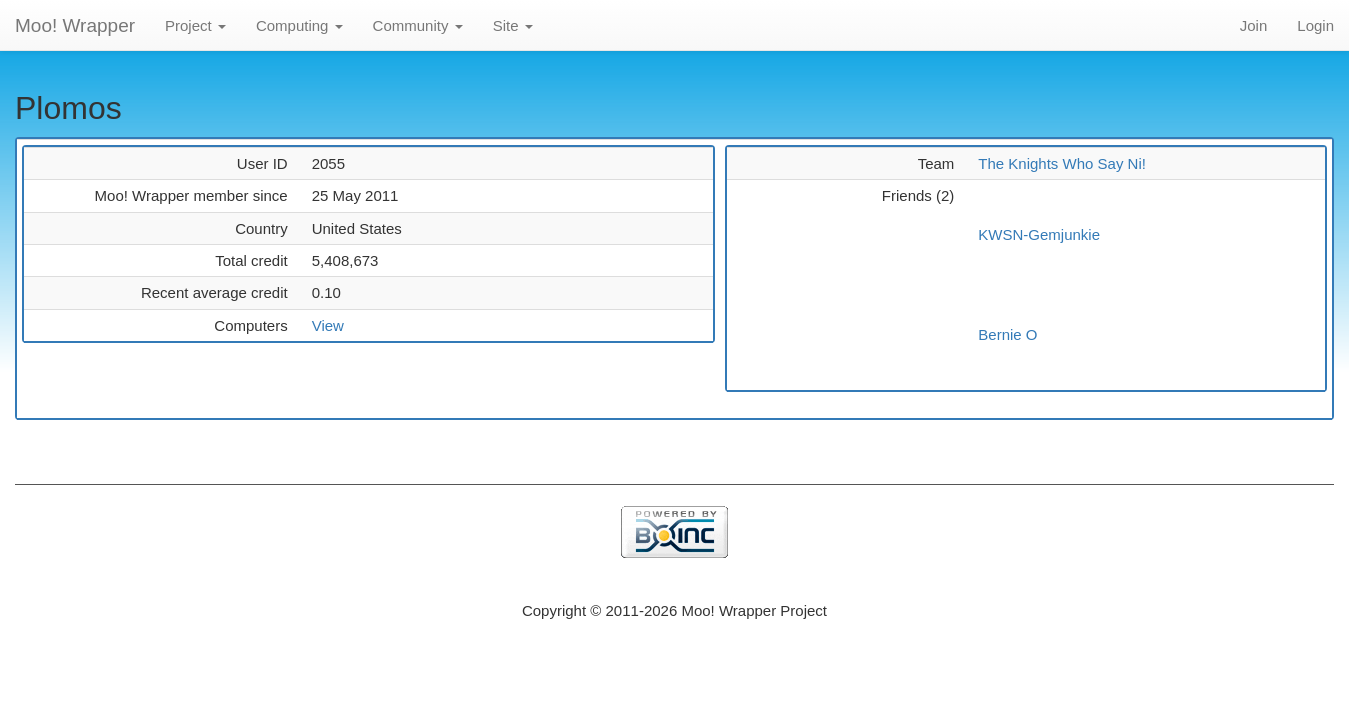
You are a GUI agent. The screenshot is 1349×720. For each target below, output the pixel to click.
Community (418, 25)
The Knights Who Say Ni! (1062, 163)
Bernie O (1007, 334)
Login (1315, 25)
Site (513, 25)
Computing (299, 25)
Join (1254, 25)
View (328, 325)
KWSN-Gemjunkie (1039, 234)
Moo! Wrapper (75, 25)
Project (195, 25)
